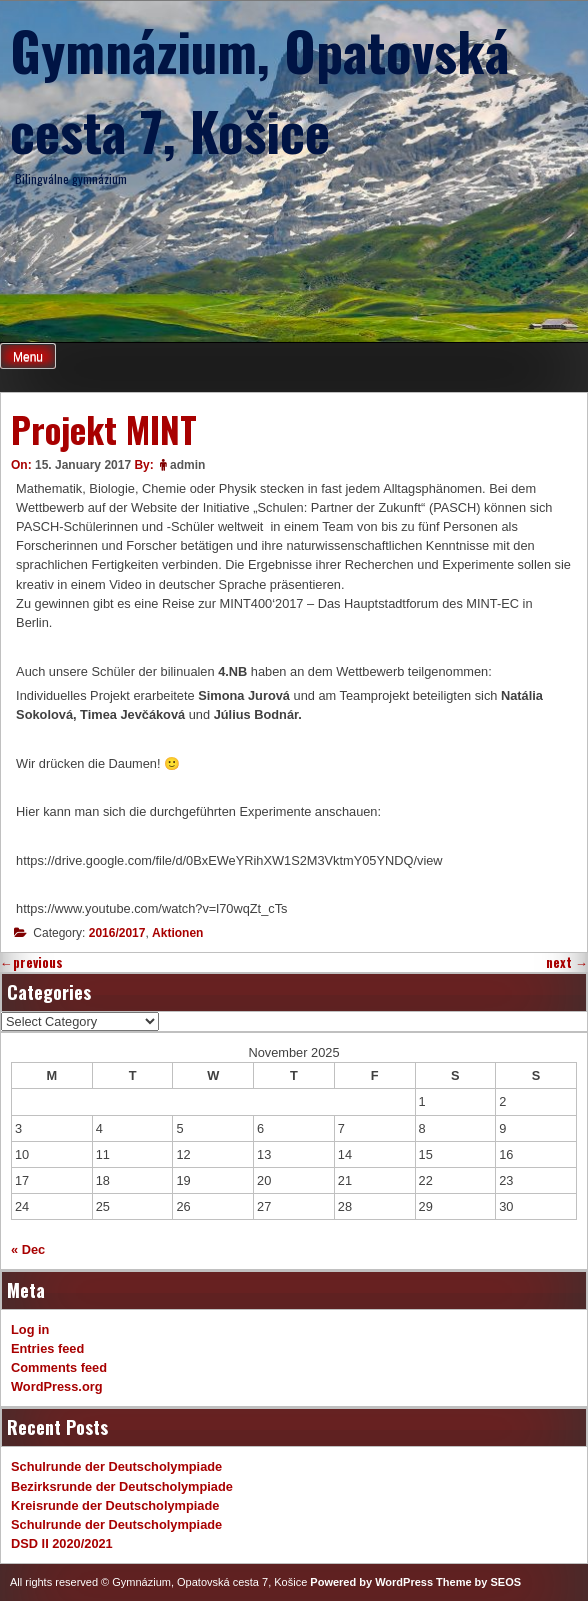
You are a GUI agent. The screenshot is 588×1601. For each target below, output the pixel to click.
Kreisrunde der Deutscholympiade (115, 1505)
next (567, 962)
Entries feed (47, 1348)
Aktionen (177, 933)
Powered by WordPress (371, 1582)
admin (187, 465)
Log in (30, 1329)
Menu (28, 357)
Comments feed (59, 1367)
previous (31, 962)
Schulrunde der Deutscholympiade (116, 1466)
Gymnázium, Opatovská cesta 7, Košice (259, 90)
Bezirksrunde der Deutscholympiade (122, 1486)
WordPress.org (57, 1386)
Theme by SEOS (478, 1582)
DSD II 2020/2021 (62, 1543)
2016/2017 (117, 933)
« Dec (28, 1249)
